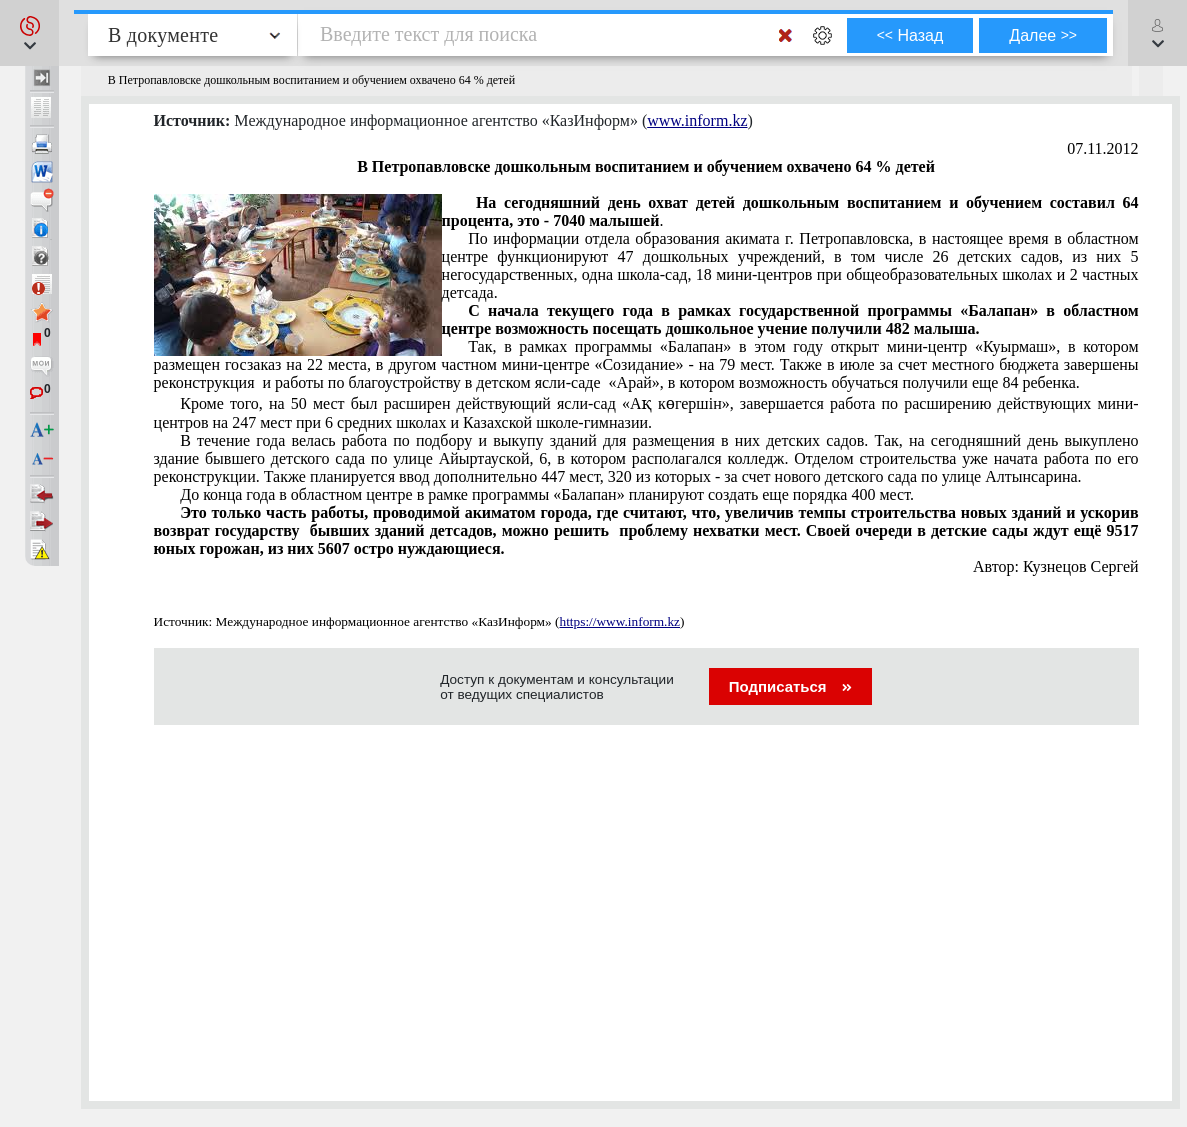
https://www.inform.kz (619, 621)
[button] (29, 33)
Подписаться (790, 686)
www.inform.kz (697, 120)
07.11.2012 (1102, 148)
